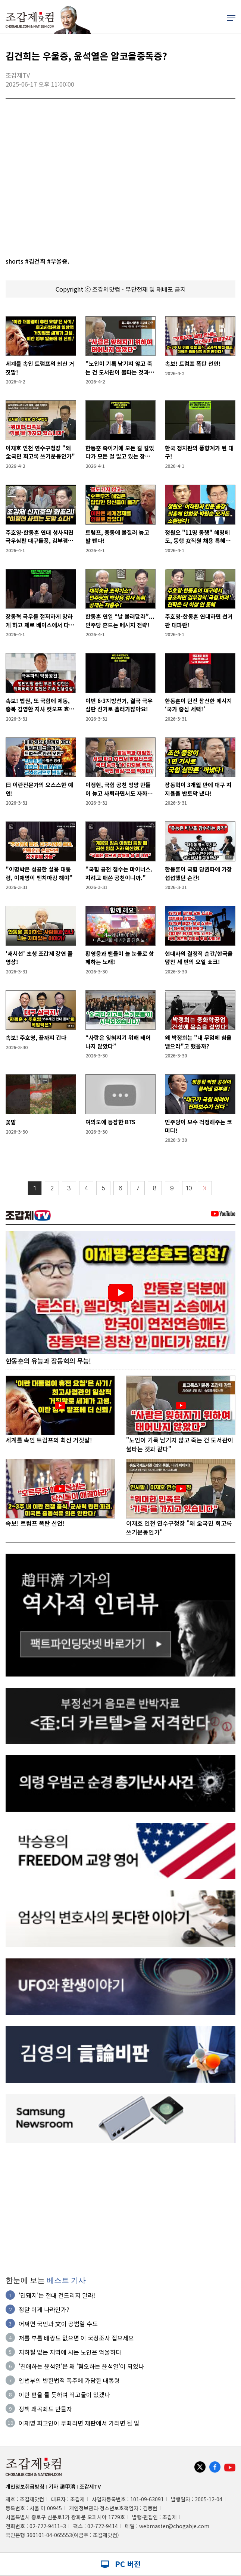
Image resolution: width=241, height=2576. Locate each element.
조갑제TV (90, 2486)
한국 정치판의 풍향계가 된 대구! (199, 452)
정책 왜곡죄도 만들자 (45, 2408)
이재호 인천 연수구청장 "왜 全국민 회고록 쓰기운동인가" (40, 452)
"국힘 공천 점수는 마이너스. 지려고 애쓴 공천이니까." (119, 873)
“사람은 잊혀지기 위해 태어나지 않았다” (118, 1042)
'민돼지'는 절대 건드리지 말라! (57, 2295)
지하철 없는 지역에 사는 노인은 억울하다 (70, 2351)
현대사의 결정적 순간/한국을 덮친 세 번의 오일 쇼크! (199, 958)
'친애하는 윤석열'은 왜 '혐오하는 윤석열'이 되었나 (81, 2366)
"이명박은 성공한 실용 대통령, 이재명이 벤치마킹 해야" (39, 873)
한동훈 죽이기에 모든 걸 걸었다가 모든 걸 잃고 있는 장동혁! (119, 452)
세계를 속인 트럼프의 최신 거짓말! (40, 368)
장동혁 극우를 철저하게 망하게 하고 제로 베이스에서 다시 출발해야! (40, 620)
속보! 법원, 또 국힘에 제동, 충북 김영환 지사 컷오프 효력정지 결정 (40, 705)
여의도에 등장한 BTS (110, 1122)
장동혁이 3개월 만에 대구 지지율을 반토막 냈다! (198, 789)
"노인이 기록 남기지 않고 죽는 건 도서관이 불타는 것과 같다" (120, 368)
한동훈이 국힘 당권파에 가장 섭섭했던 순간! (198, 873)
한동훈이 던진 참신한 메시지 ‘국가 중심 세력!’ (198, 705)
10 (189, 1188)
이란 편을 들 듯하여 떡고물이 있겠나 (64, 2394)
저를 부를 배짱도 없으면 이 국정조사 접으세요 (76, 2337)
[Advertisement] (120, 2206)
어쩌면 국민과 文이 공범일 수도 (58, 2323)
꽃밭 (11, 1122)
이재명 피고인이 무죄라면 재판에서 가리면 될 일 (79, 2422)
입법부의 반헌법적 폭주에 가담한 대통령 (69, 2380)
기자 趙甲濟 (61, 2486)
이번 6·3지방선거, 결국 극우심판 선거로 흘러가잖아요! (119, 705)
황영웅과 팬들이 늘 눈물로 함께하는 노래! (119, 958)
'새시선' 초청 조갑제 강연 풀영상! (39, 958)
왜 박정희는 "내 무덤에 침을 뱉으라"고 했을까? (198, 1042)
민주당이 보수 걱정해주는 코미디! (198, 1126)
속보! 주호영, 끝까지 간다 (36, 1037)
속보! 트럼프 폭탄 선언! (193, 363)
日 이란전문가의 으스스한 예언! (39, 789)
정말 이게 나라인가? (44, 2309)
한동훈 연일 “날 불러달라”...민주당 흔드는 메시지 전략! (119, 620)
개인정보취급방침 (25, 2486)
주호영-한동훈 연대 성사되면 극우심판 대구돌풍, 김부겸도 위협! (39, 536)
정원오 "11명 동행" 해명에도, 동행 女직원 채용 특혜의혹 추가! (198, 536)
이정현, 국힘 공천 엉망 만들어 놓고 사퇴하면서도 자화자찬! (119, 789)
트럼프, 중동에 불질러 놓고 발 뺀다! (117, 536)
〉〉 (204, 1188)
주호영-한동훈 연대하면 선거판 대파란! (199, 620)
